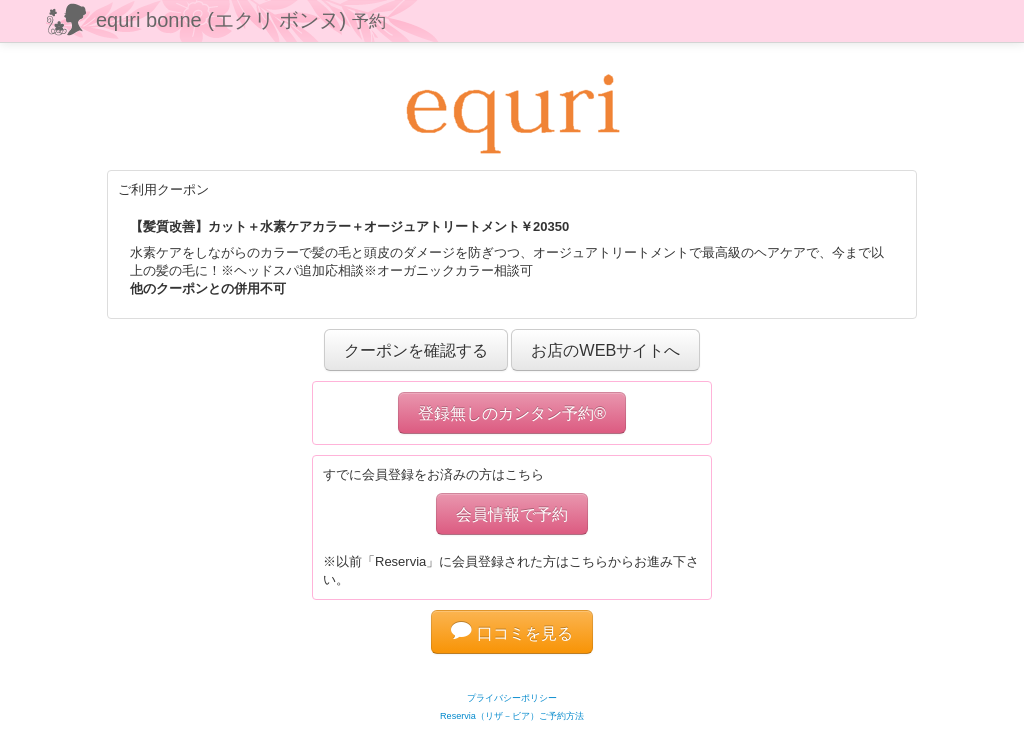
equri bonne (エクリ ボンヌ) (241, 20)
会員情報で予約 (512, 514)
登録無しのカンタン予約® (512, 413)
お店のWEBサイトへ (605, 350)
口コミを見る (512, 633)
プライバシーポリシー (512, 698)
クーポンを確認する (416, 350)
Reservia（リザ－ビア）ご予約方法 (512, 716)
